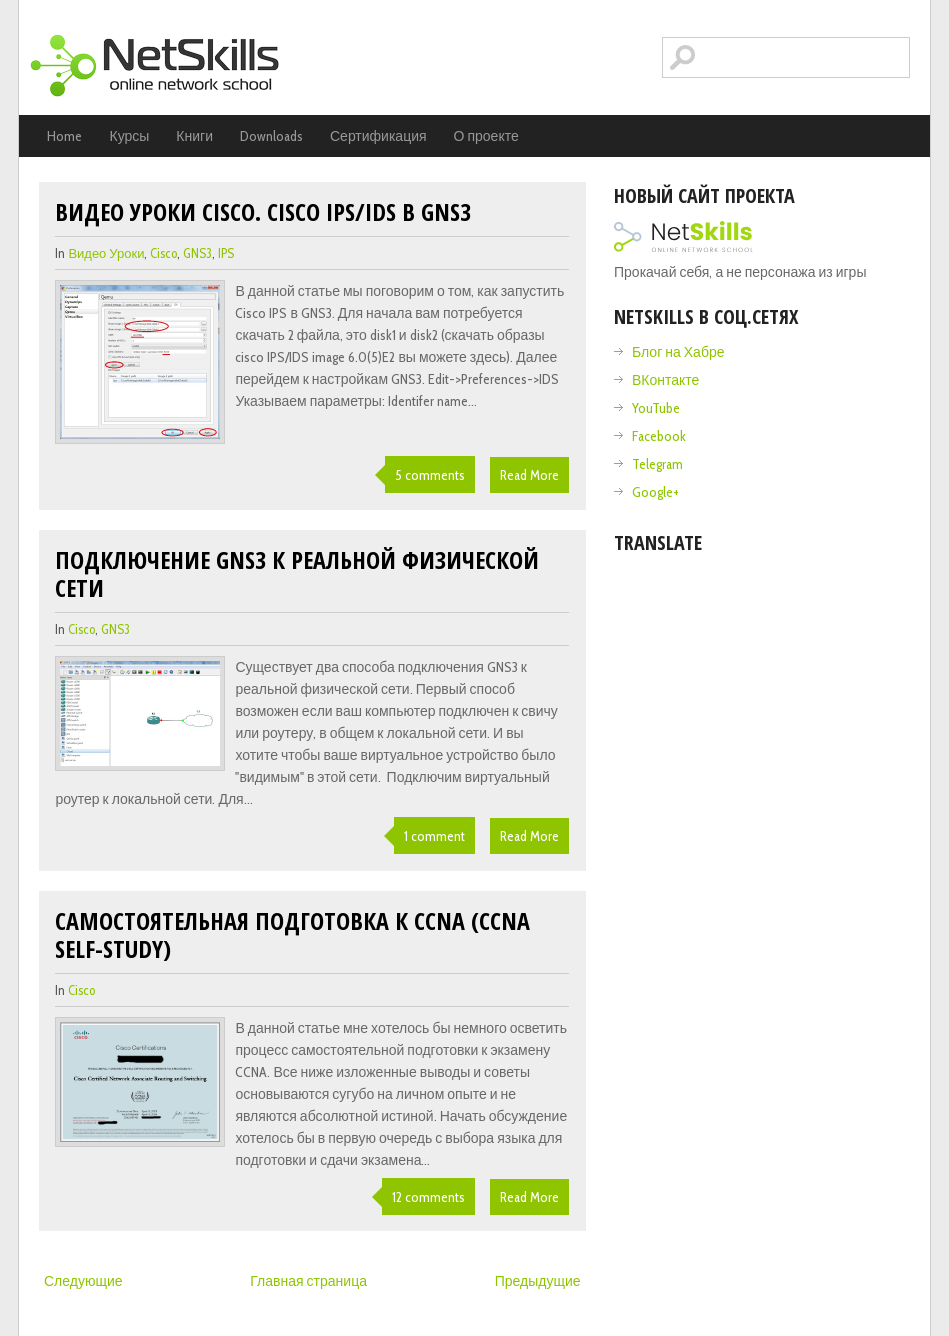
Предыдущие (538, 1281)
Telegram (657, 464)
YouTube (656, 408)
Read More (529, 475)
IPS (226, 253)
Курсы (129, 136)
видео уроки (106, 253)
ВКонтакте (665, 380)
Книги (194, 136)
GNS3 (197, 253)
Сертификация (378, 136)
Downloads (271, 136)
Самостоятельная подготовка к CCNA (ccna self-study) (292, 934)
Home (64, 136)
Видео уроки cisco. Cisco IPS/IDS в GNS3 (263, 211)
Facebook (659, 436)
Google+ (655, 492)
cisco (163, 253)
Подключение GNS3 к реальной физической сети (297, 573)
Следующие (83, 1281)
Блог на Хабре (678, 352)
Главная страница (308, 1281)
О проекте (486, 136)
